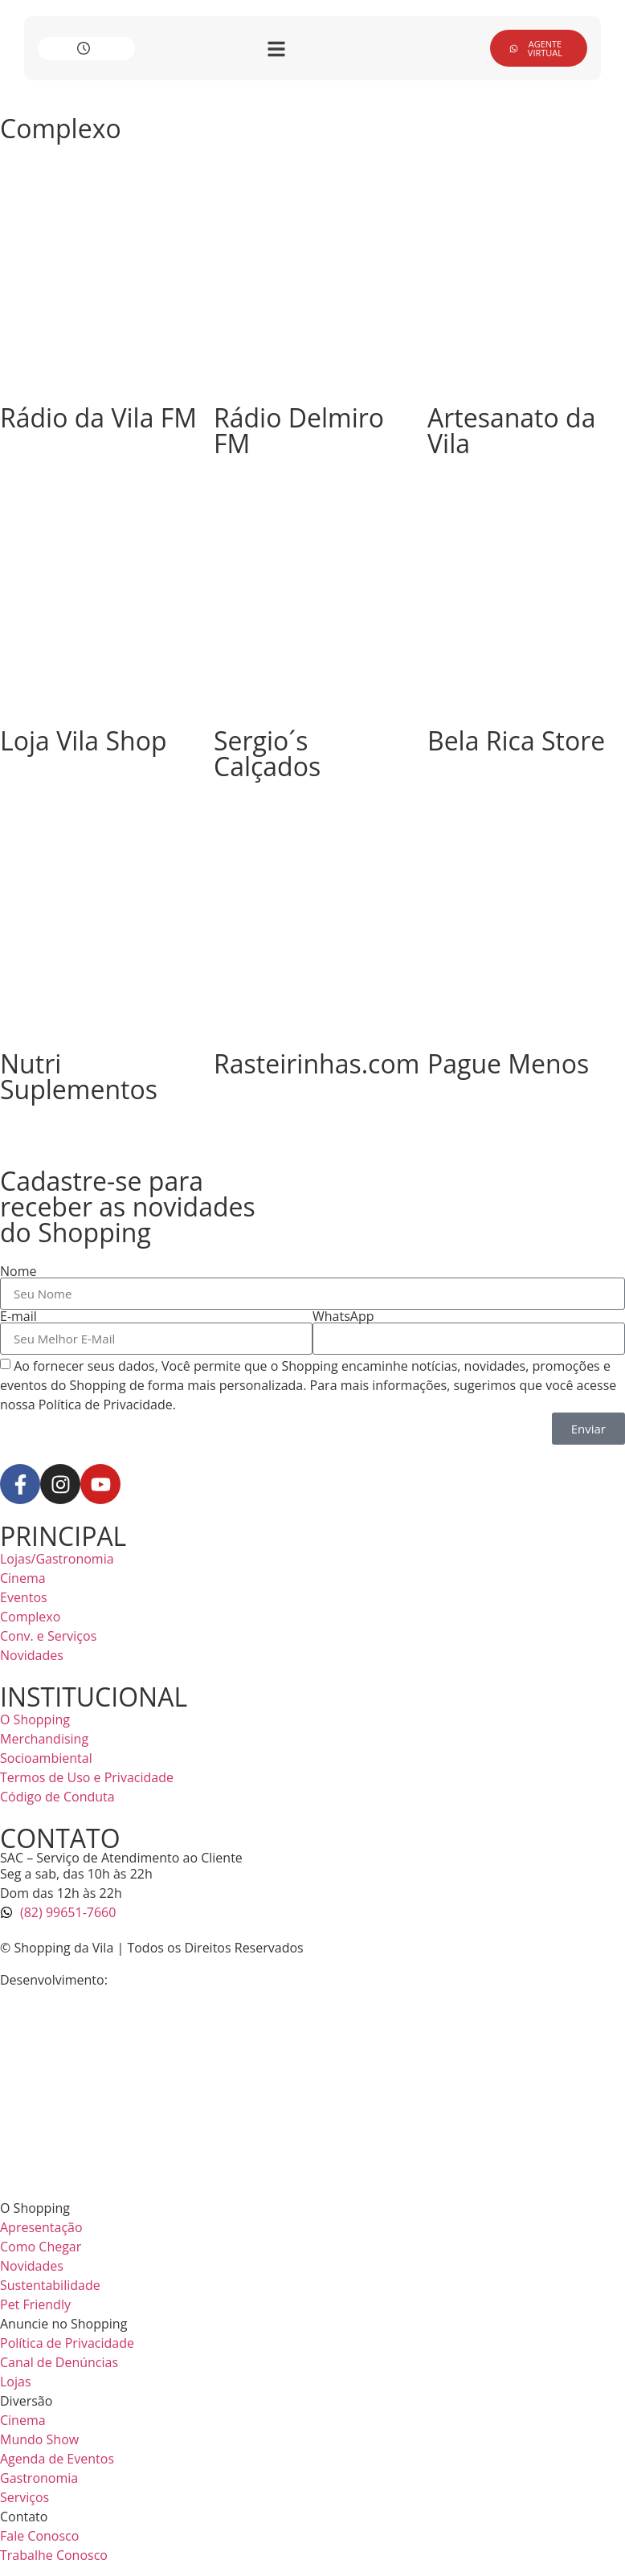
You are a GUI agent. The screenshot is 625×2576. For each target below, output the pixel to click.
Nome (18, 1271)
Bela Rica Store (516, 740)
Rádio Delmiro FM (299, 430)
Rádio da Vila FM (98, 417)
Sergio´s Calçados (267, 753)
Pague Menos (508, 1063)
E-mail (18, 1316)
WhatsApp (343, 1316)
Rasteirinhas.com (316, 1063)
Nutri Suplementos (78, 1076)
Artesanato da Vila (511, 430)
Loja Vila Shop (83, 740)
